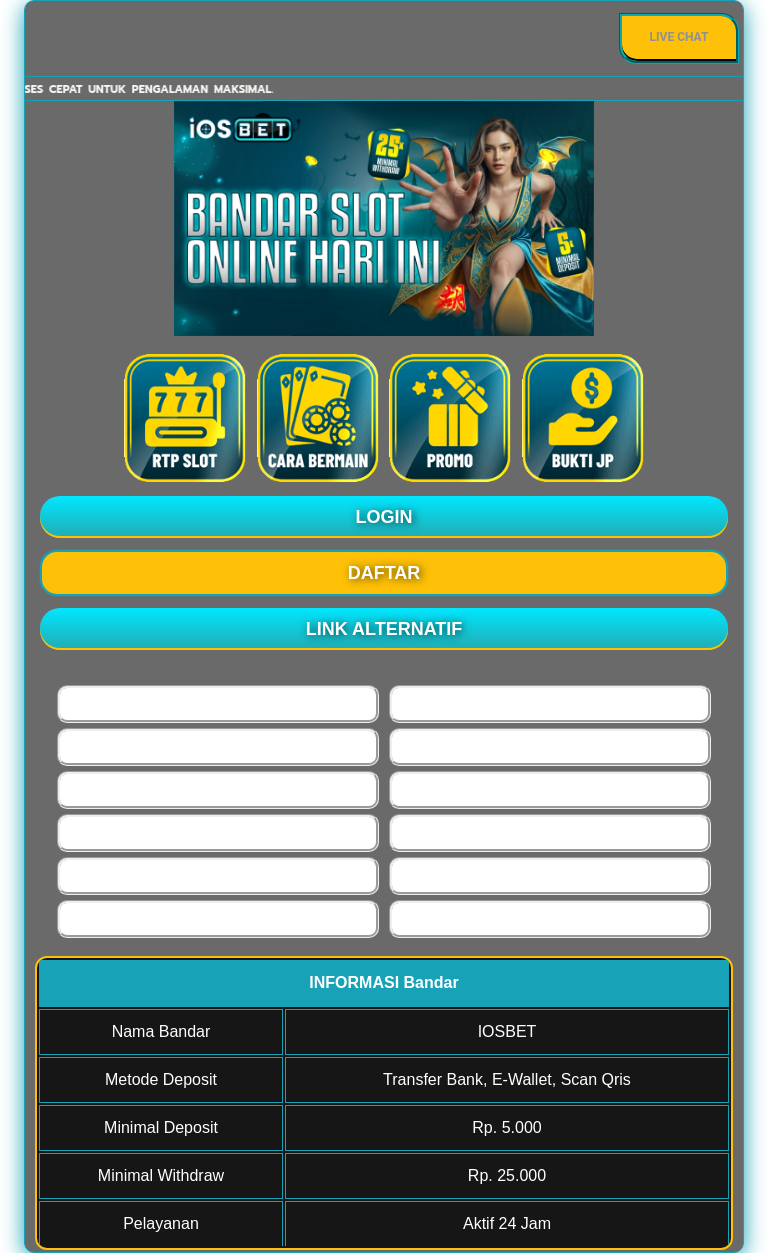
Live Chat (679, 37)
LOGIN (384, 517)
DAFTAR (384, 573)
